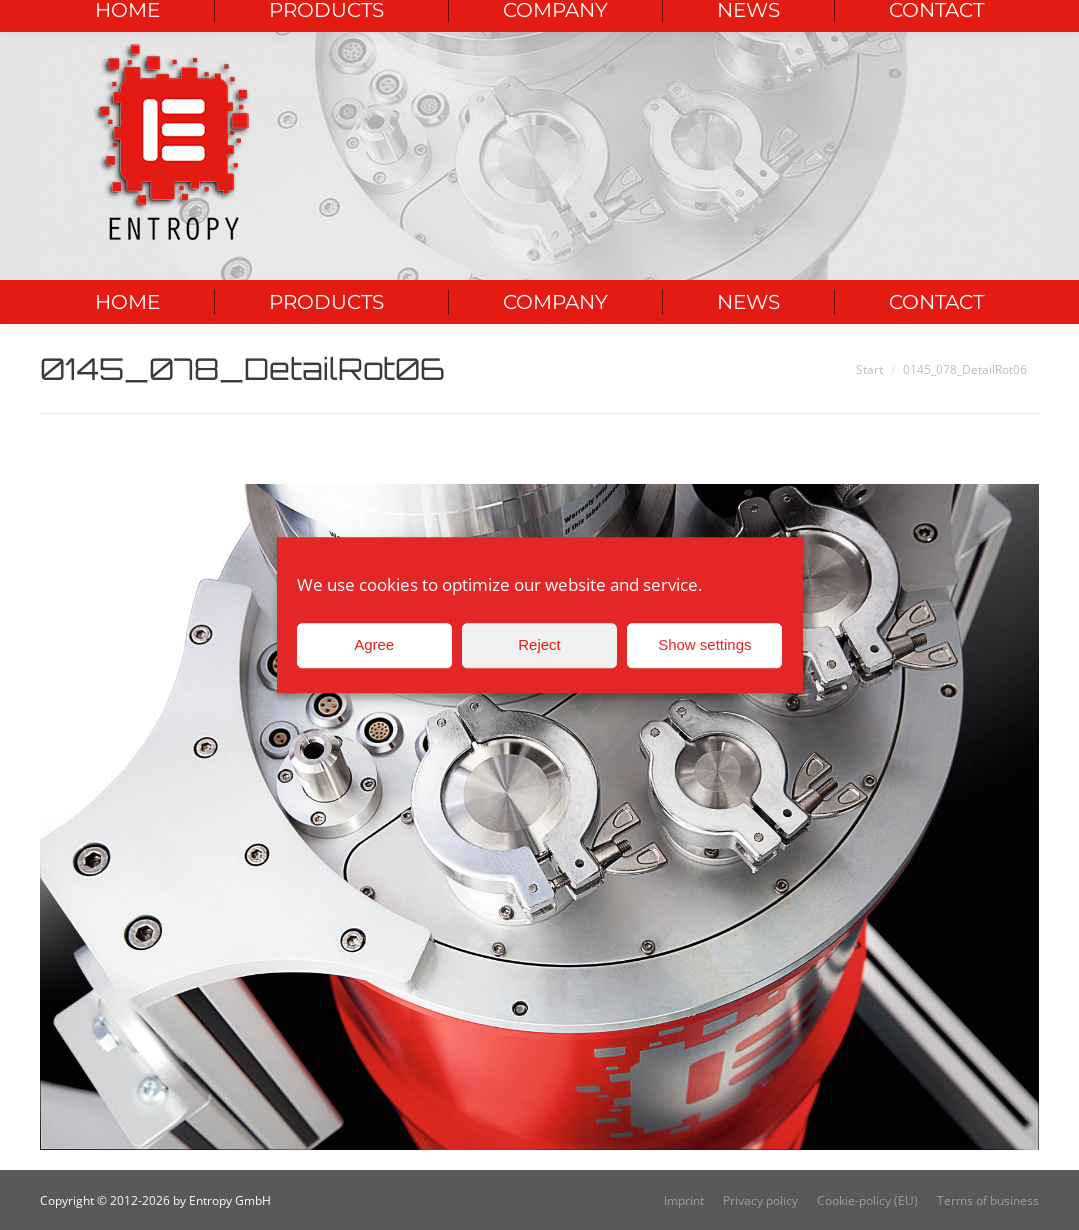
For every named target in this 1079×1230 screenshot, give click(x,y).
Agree (374, 644)
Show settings (704, 644)
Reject (539, 644)
